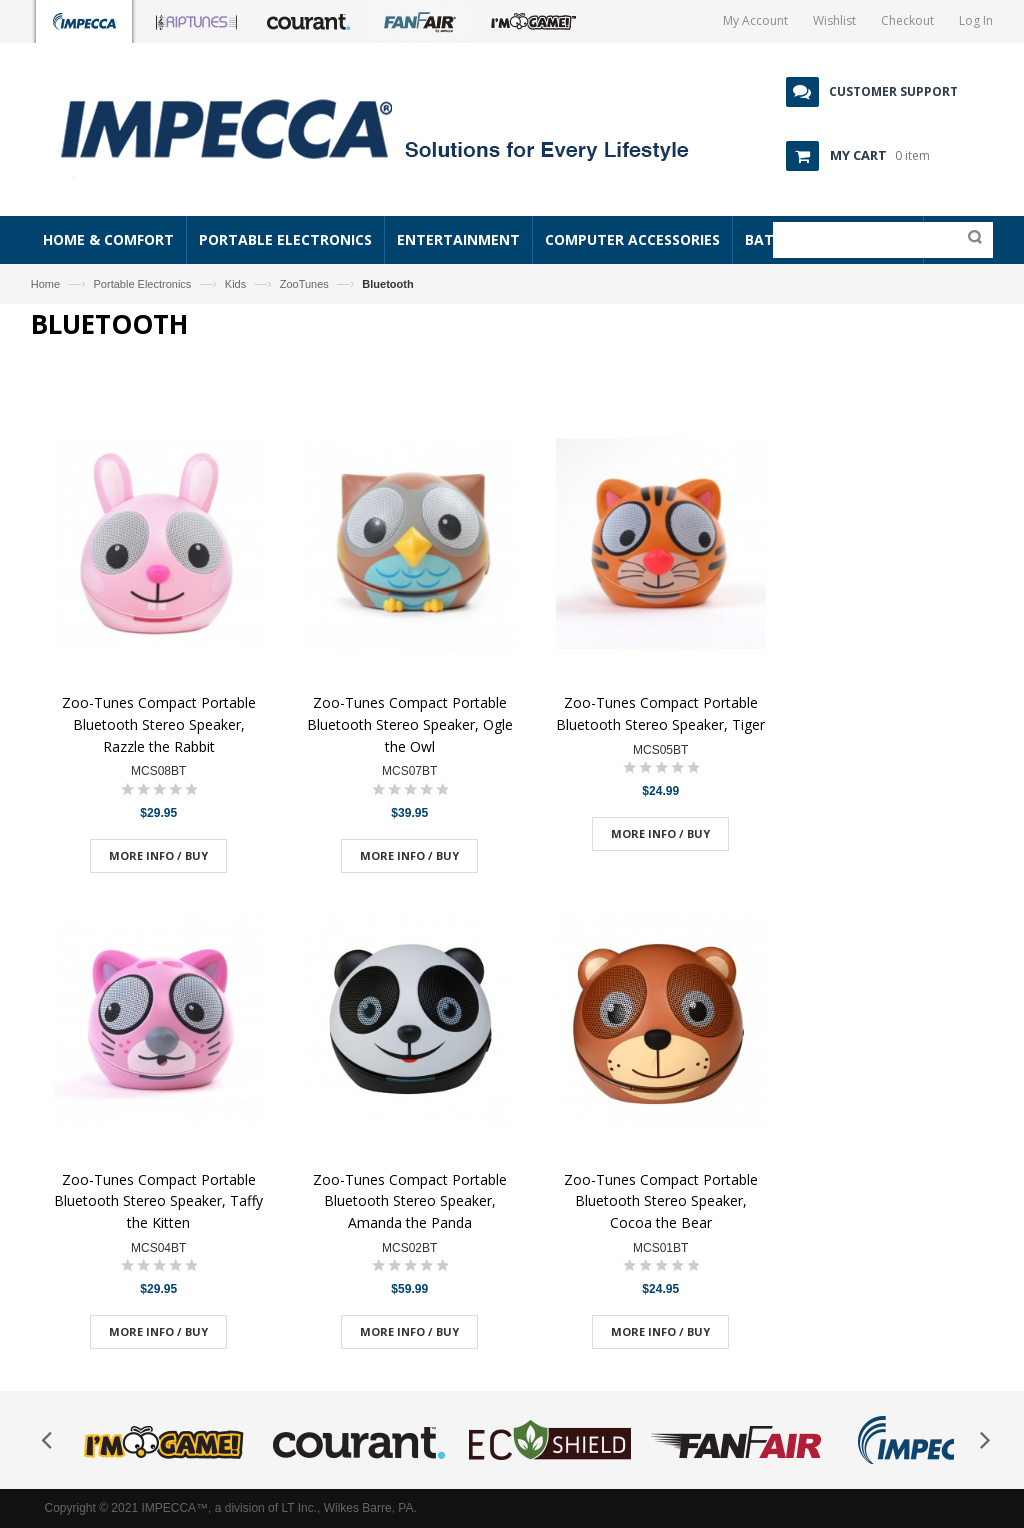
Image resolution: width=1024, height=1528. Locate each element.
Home (45, 284)
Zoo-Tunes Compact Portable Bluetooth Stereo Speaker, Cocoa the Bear (661, 1201)
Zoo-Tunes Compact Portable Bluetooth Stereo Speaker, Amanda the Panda (410, 1201)
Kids (235, 284)
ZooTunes (304, 284)
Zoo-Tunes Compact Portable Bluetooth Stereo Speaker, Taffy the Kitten (158, 1201)
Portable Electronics (143, 284)
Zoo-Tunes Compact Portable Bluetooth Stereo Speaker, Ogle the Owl (410, 724)
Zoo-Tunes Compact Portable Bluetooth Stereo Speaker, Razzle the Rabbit (159, 724)
